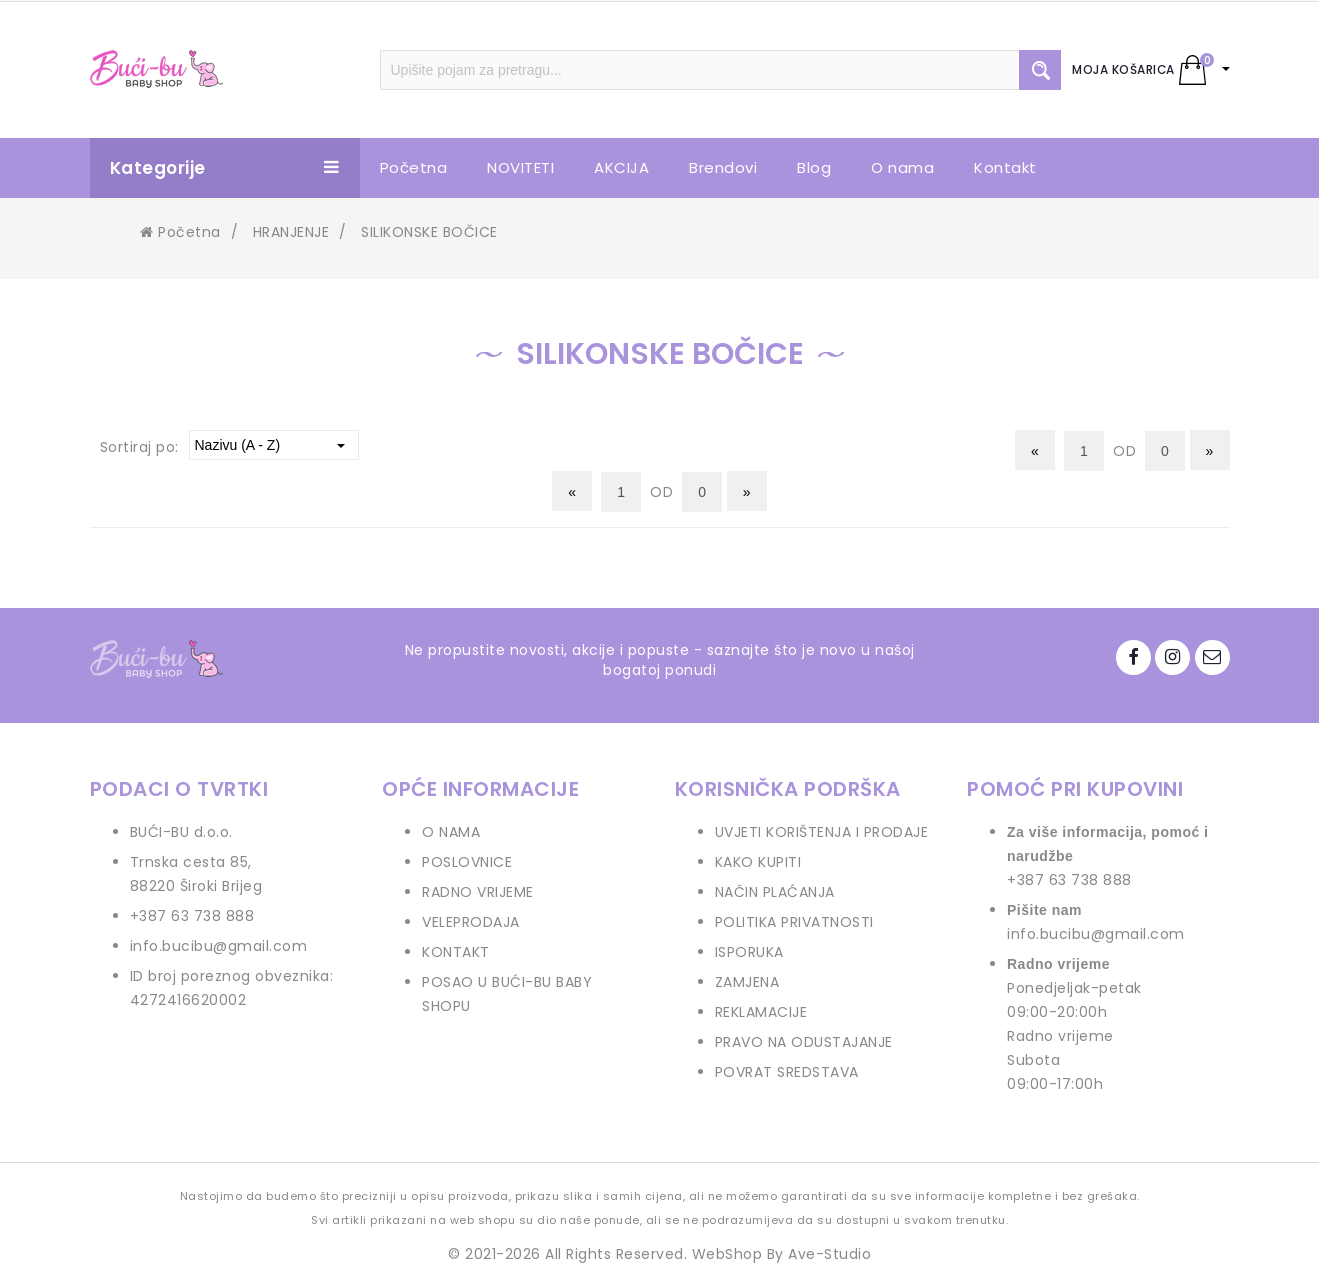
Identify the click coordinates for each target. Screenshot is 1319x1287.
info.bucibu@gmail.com (219, 946)
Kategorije (225, 168)
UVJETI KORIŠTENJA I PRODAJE (822, 832)
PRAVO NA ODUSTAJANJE (804, 1042)
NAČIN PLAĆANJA (775, 892)
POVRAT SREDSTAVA (787, 1072)
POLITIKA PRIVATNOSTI (794, 922)
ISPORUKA (749, 952)
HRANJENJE (291, 232)
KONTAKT (456, 952)
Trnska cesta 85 (189, 862)
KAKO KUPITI (758, 862)
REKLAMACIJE (761, 1012)
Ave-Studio (829, 1254)
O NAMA (451, 832)
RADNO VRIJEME (478, 892)
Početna (180, 232)
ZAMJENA (747, 982)
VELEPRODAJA (471, 922)
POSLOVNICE (467, 862)
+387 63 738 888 (192, 916)
